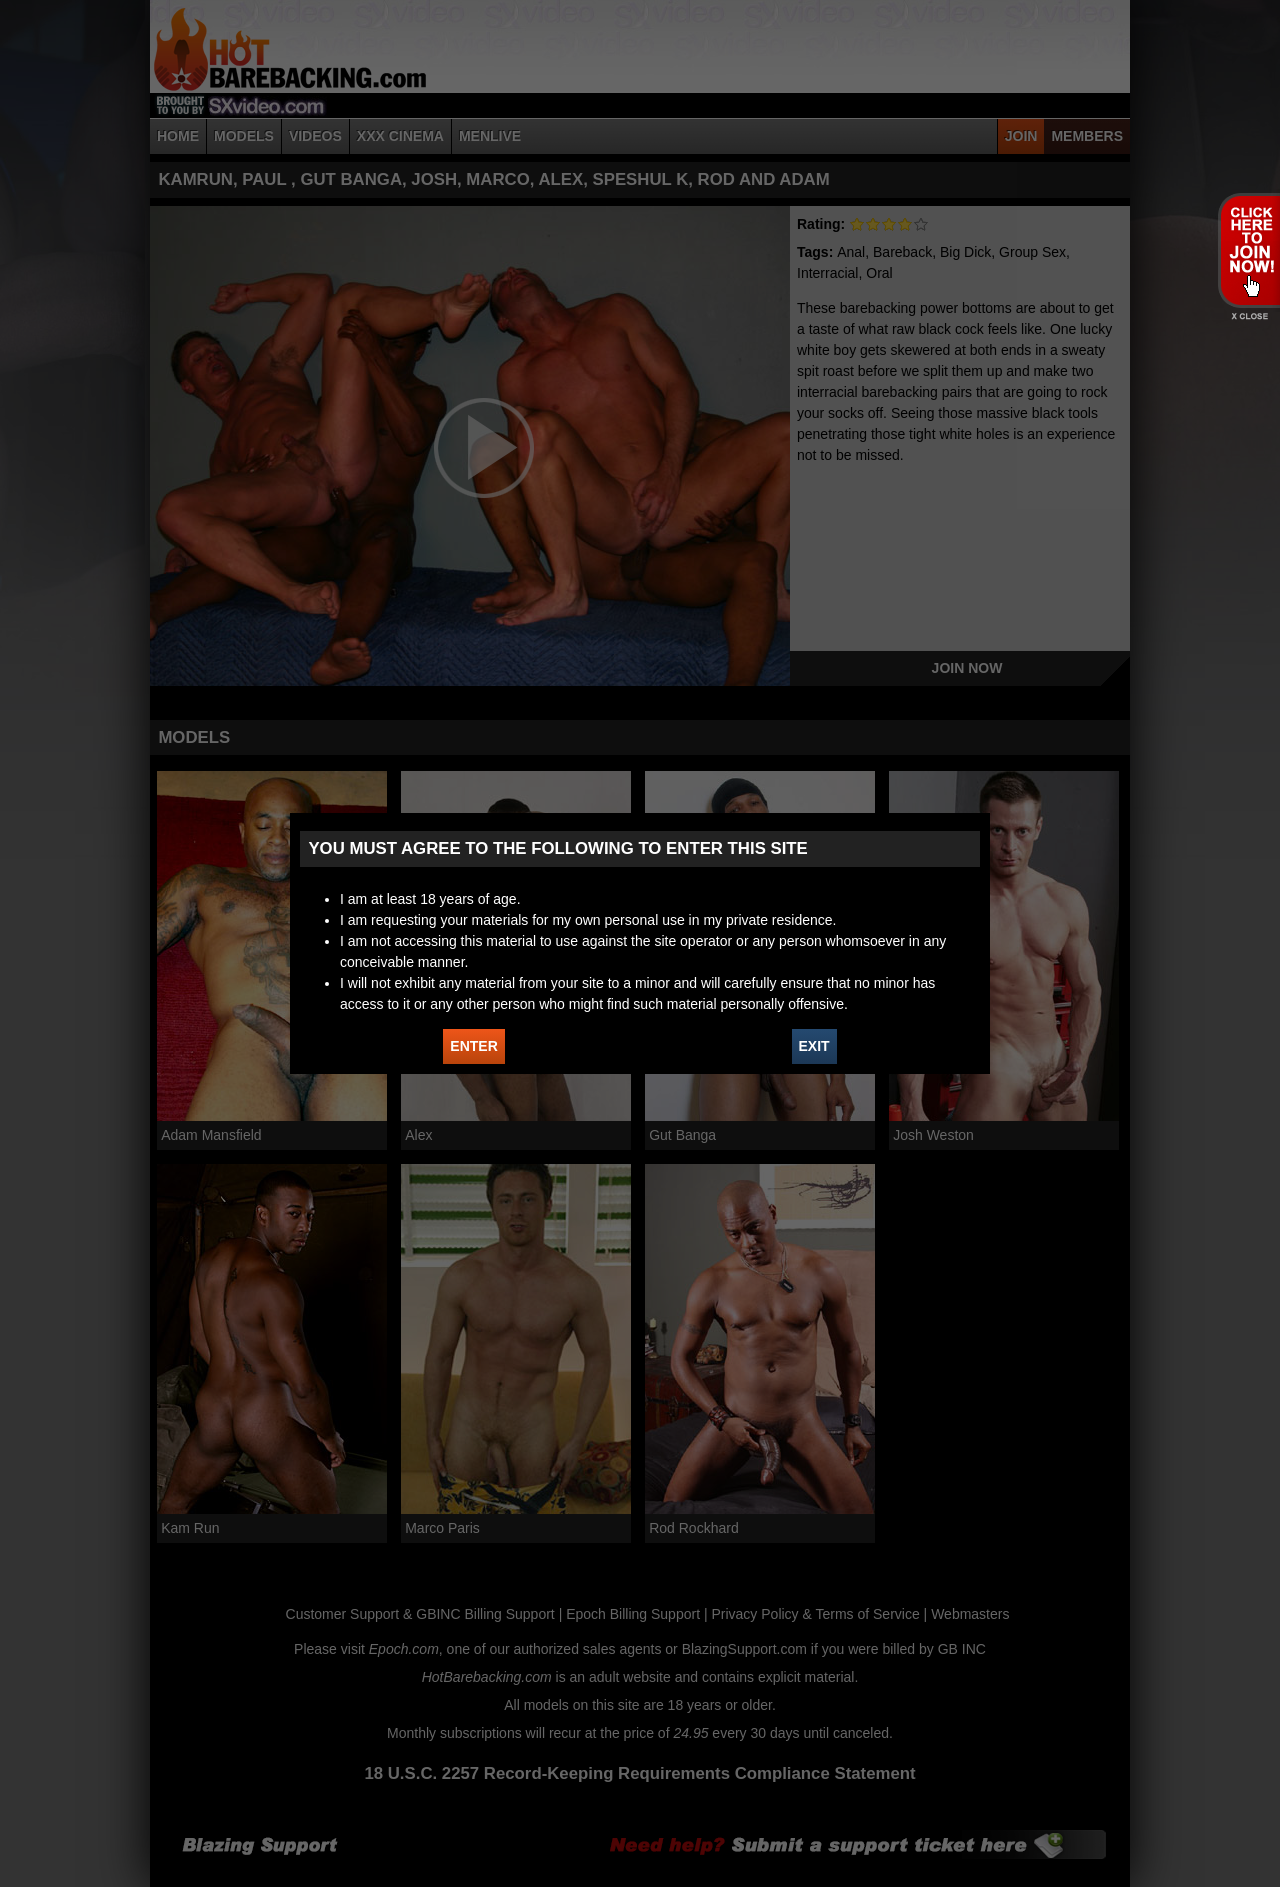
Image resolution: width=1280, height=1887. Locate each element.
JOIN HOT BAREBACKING (1248, 250)
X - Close (1248, 316)
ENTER (473, 1046)
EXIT (814, 1046)
